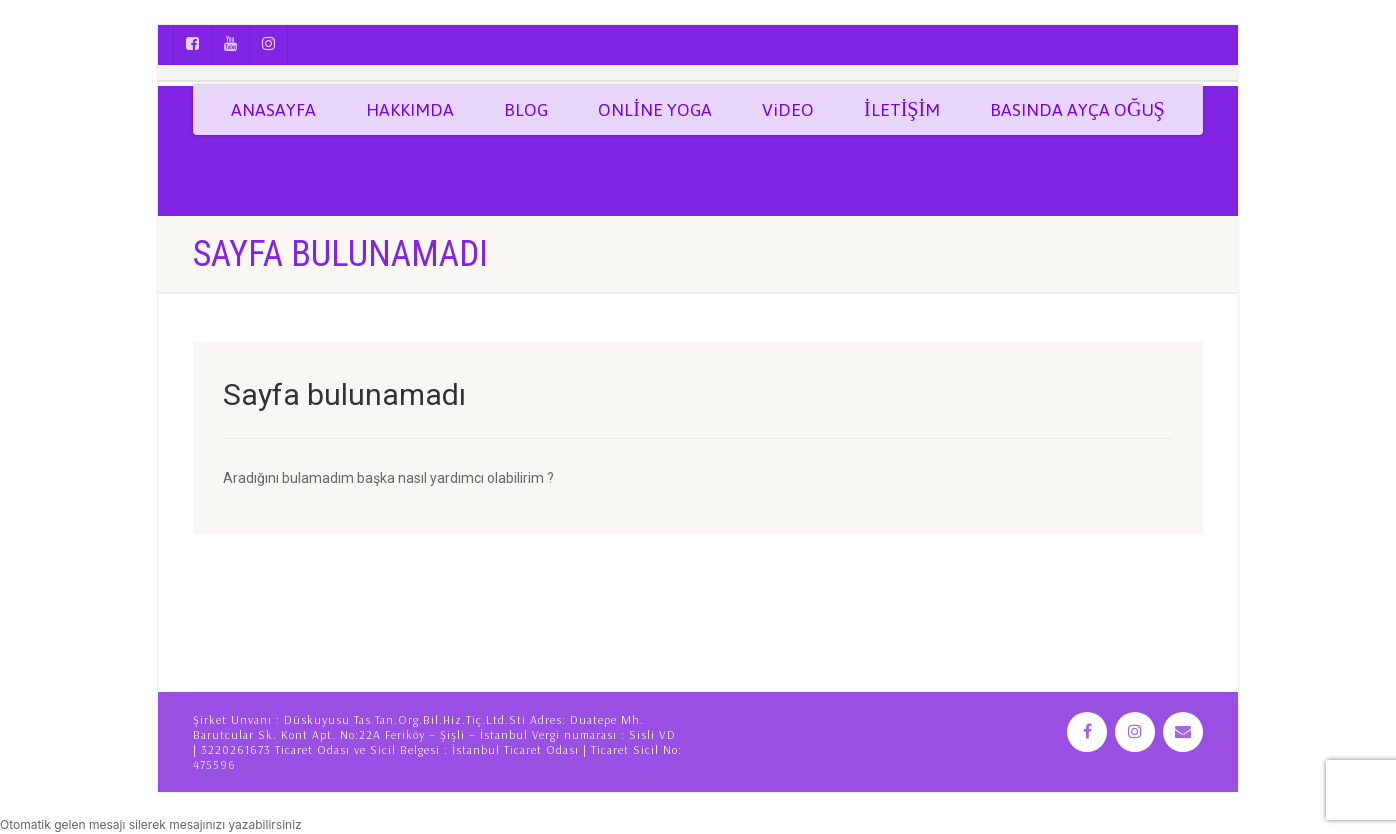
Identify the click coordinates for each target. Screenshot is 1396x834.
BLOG (526, 110)
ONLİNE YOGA (655, 110)
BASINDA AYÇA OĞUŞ (1077, 110)
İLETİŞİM (902, 110)
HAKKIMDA (410, 110)
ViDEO (788, 110)
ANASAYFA (273, 110)
